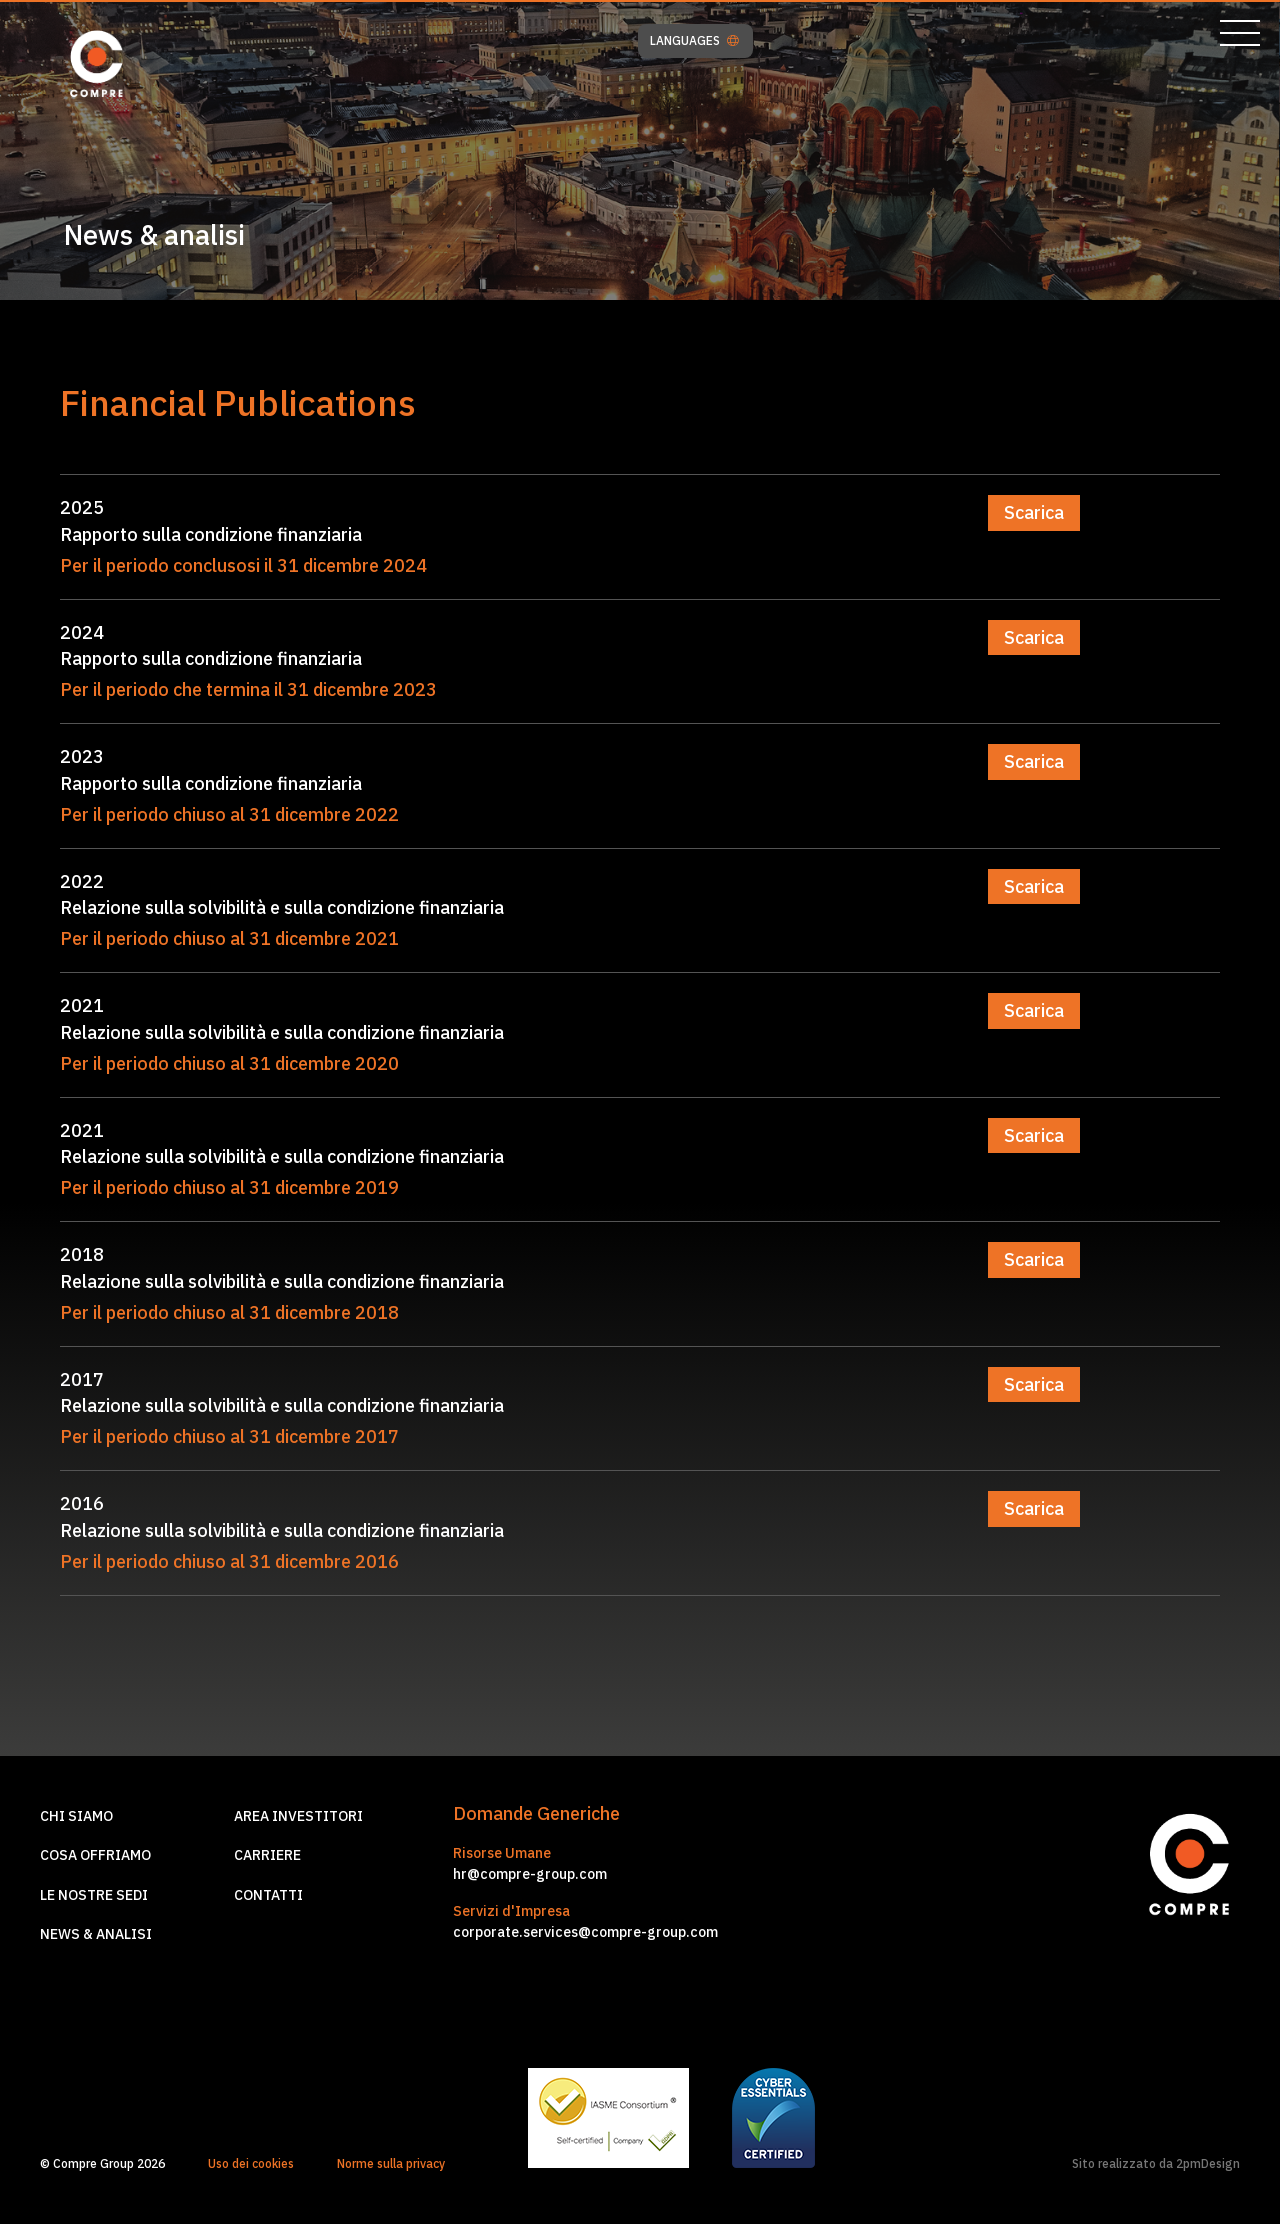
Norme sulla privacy (391, 2163)
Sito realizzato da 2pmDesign (1156, 2163)
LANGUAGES (694, 41)
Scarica (1034, 512)
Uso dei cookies (251, 2163)
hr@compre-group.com (530, 1874)
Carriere (267, 1855)
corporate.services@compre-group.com (585, 1932)
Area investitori (298, 1816)
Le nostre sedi (94, 1895)
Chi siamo (76, 1816)
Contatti (268, 1895)
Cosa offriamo (95, 1855)
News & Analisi (96, 1934)
